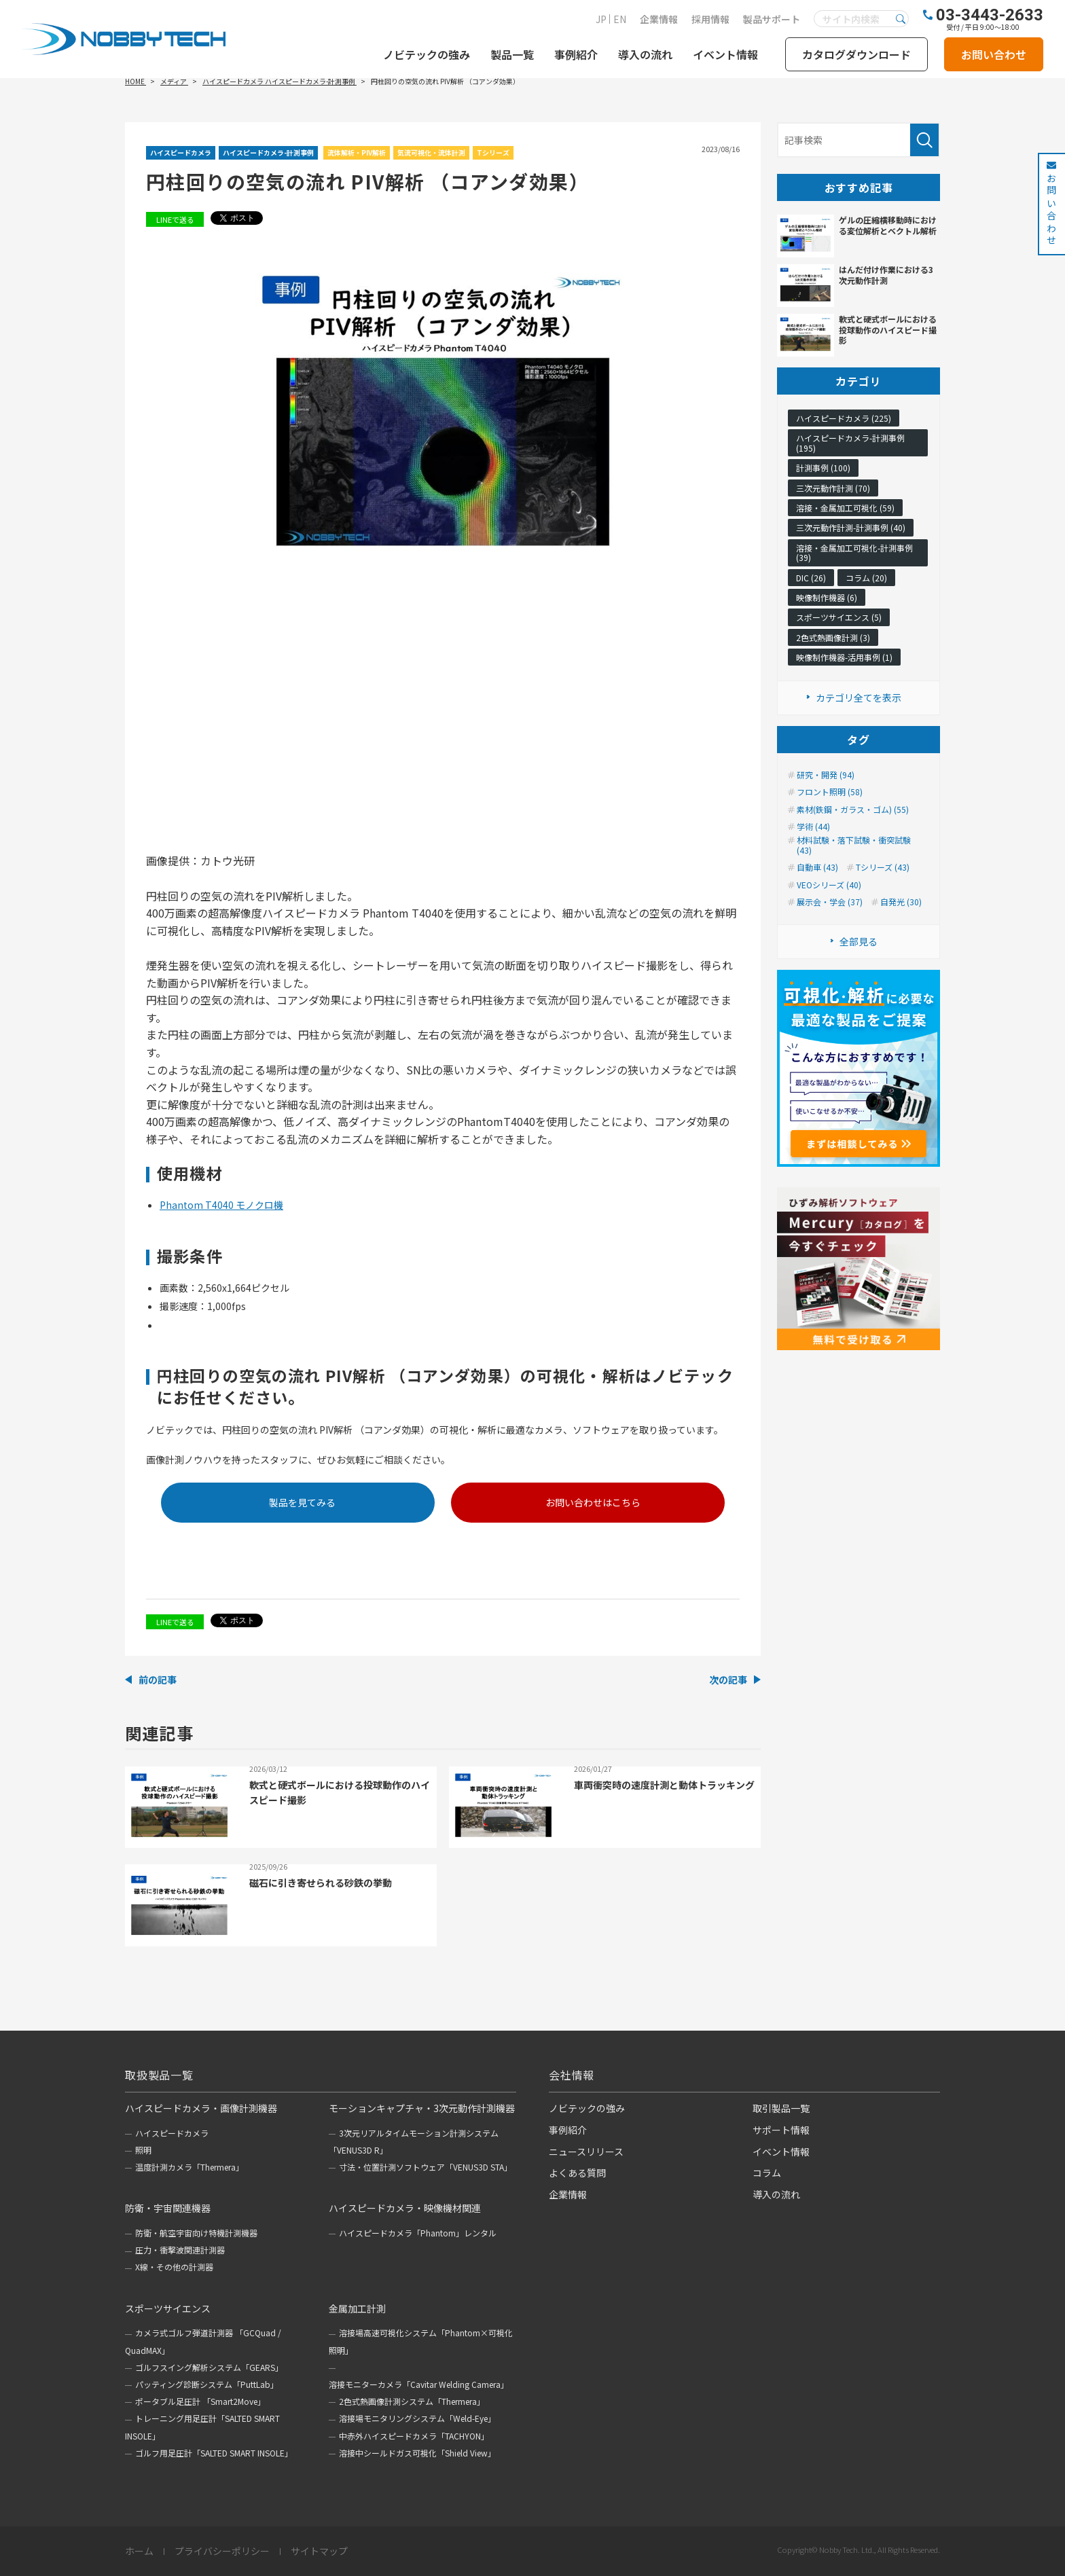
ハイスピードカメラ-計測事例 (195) (850, 442)
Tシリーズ (493, 152)
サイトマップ (319, 2551)
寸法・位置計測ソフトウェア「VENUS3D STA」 (425, 2167)
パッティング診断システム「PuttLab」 (206, 2384)
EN (619, 19)
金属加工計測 (357, 2308)
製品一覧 (512, 54)
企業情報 (659, 19)
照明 (143, 2150)
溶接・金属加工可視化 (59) (845, 507)
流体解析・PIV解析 (356, 152)
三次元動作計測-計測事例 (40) (850, 527)
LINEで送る (175, 219)
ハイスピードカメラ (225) (843, 418)
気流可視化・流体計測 (431, 152)
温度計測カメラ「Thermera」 (189, 2167)
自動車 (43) (817, 867)
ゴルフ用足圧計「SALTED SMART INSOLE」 (214, 2453)
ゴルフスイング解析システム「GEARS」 (209, 2367)
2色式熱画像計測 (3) (833, 637)
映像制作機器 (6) (826, 597)
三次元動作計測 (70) (833, 488)
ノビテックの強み (426, 54)
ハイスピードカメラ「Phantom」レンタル (418, 2232)
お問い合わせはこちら (592, 1502)
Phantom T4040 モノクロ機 (221, 1205)
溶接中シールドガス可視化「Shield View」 (417, 2453)
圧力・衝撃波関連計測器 (180, 2249)
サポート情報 (781, 2130)
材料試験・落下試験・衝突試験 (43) (854, 845)
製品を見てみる (302, 1502)
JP (601, 19)
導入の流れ (645, 54)
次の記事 (728, 1679)
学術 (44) (813, 826)
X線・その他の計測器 (174, 2266)
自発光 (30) (901, 902)
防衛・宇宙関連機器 (168, 2208)
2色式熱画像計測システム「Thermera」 (412, 2401)
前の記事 (158, 1679)
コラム (767, 2172)
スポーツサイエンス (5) (839, 617)
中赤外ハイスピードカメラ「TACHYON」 (414, 2436)
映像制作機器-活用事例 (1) (844, 657)
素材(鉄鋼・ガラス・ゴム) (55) (853, 809)
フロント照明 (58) (830, 792)
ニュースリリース (586, 2151)
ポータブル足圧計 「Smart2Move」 (200, 2401)
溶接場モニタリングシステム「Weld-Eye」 (417, 2418)
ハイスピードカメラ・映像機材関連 (405, 2208)
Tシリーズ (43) (882, 867)
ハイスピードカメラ (180, 152)
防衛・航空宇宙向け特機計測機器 (196, 2232)
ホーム (139, 2551)
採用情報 (710, 19)
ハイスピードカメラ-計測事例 (268, 152)
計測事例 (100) (823, 467)
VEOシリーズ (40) (829, 885)
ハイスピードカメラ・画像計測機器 (201, 2108)
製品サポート (771, 19)
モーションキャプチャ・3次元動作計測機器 (422, 2108)
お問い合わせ (993, 54)
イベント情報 (725, 54)
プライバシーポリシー (222, 2551)
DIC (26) (811, 577)
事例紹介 (576, 54)
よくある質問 (577, 2172)
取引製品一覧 (781, 2108)
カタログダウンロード (856, 54)
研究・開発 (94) (825, 775)
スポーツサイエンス (168, 2308)
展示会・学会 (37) (830, 902)
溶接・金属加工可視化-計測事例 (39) (854, 552)
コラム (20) (866, 577)
